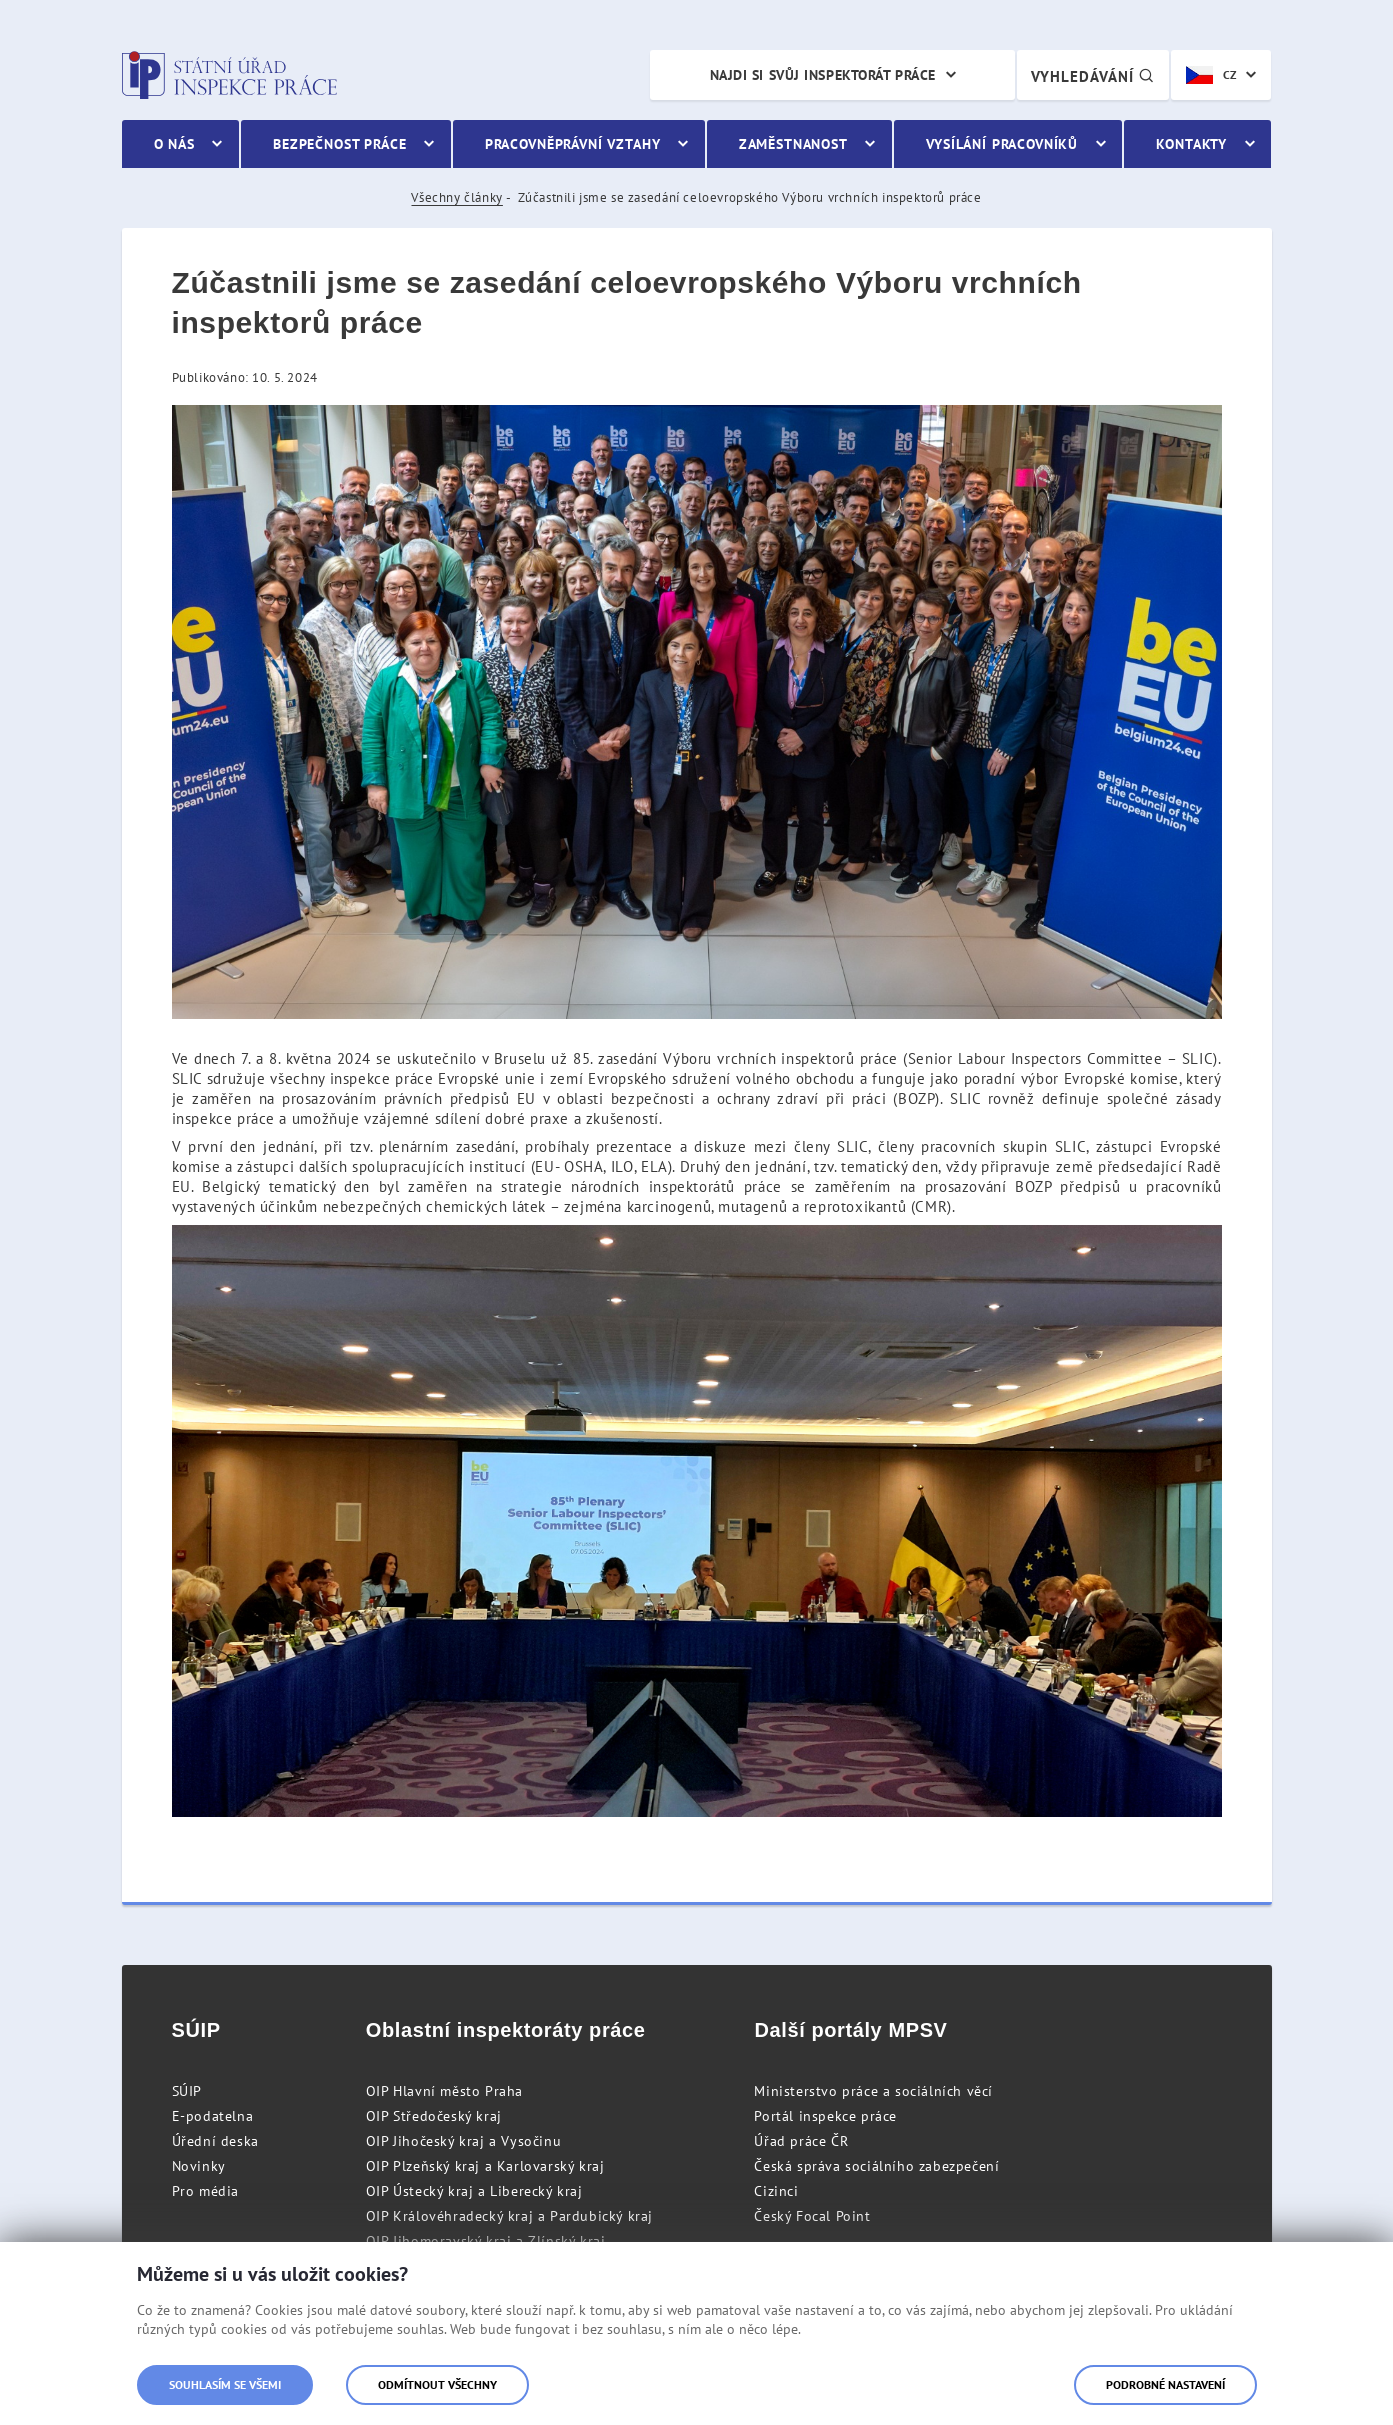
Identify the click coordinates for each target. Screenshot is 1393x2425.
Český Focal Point (812, 2216)
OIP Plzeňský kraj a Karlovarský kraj (485, 2166)
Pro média (205, 2191)
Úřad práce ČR (801, 2141)
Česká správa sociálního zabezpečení (876, 2166)
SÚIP (187, 2091)
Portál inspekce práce (825, 2116)
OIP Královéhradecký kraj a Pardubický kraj (509, 2216)
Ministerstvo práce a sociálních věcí (873, 2091)
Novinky (199, 2166)
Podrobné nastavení (1165, 2384)
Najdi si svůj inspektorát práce (823, 75)
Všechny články (456, 197)
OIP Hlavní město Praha (444, 2091)
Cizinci (776, 2191)
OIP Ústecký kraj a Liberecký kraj (474, 2191)
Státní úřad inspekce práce (229, 75)
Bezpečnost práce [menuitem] (339, 144)
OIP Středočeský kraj (434, 2116)
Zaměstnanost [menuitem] (793, 144)
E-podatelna (213, 2116)
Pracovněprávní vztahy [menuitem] (573, 144)
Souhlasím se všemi (225, 2384)
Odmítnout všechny (437, 2384)
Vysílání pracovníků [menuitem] (1002, 144)
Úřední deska (215, 2141)
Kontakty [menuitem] (1191, 144)
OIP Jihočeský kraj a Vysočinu (463, 2141)
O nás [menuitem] (174, 144)
